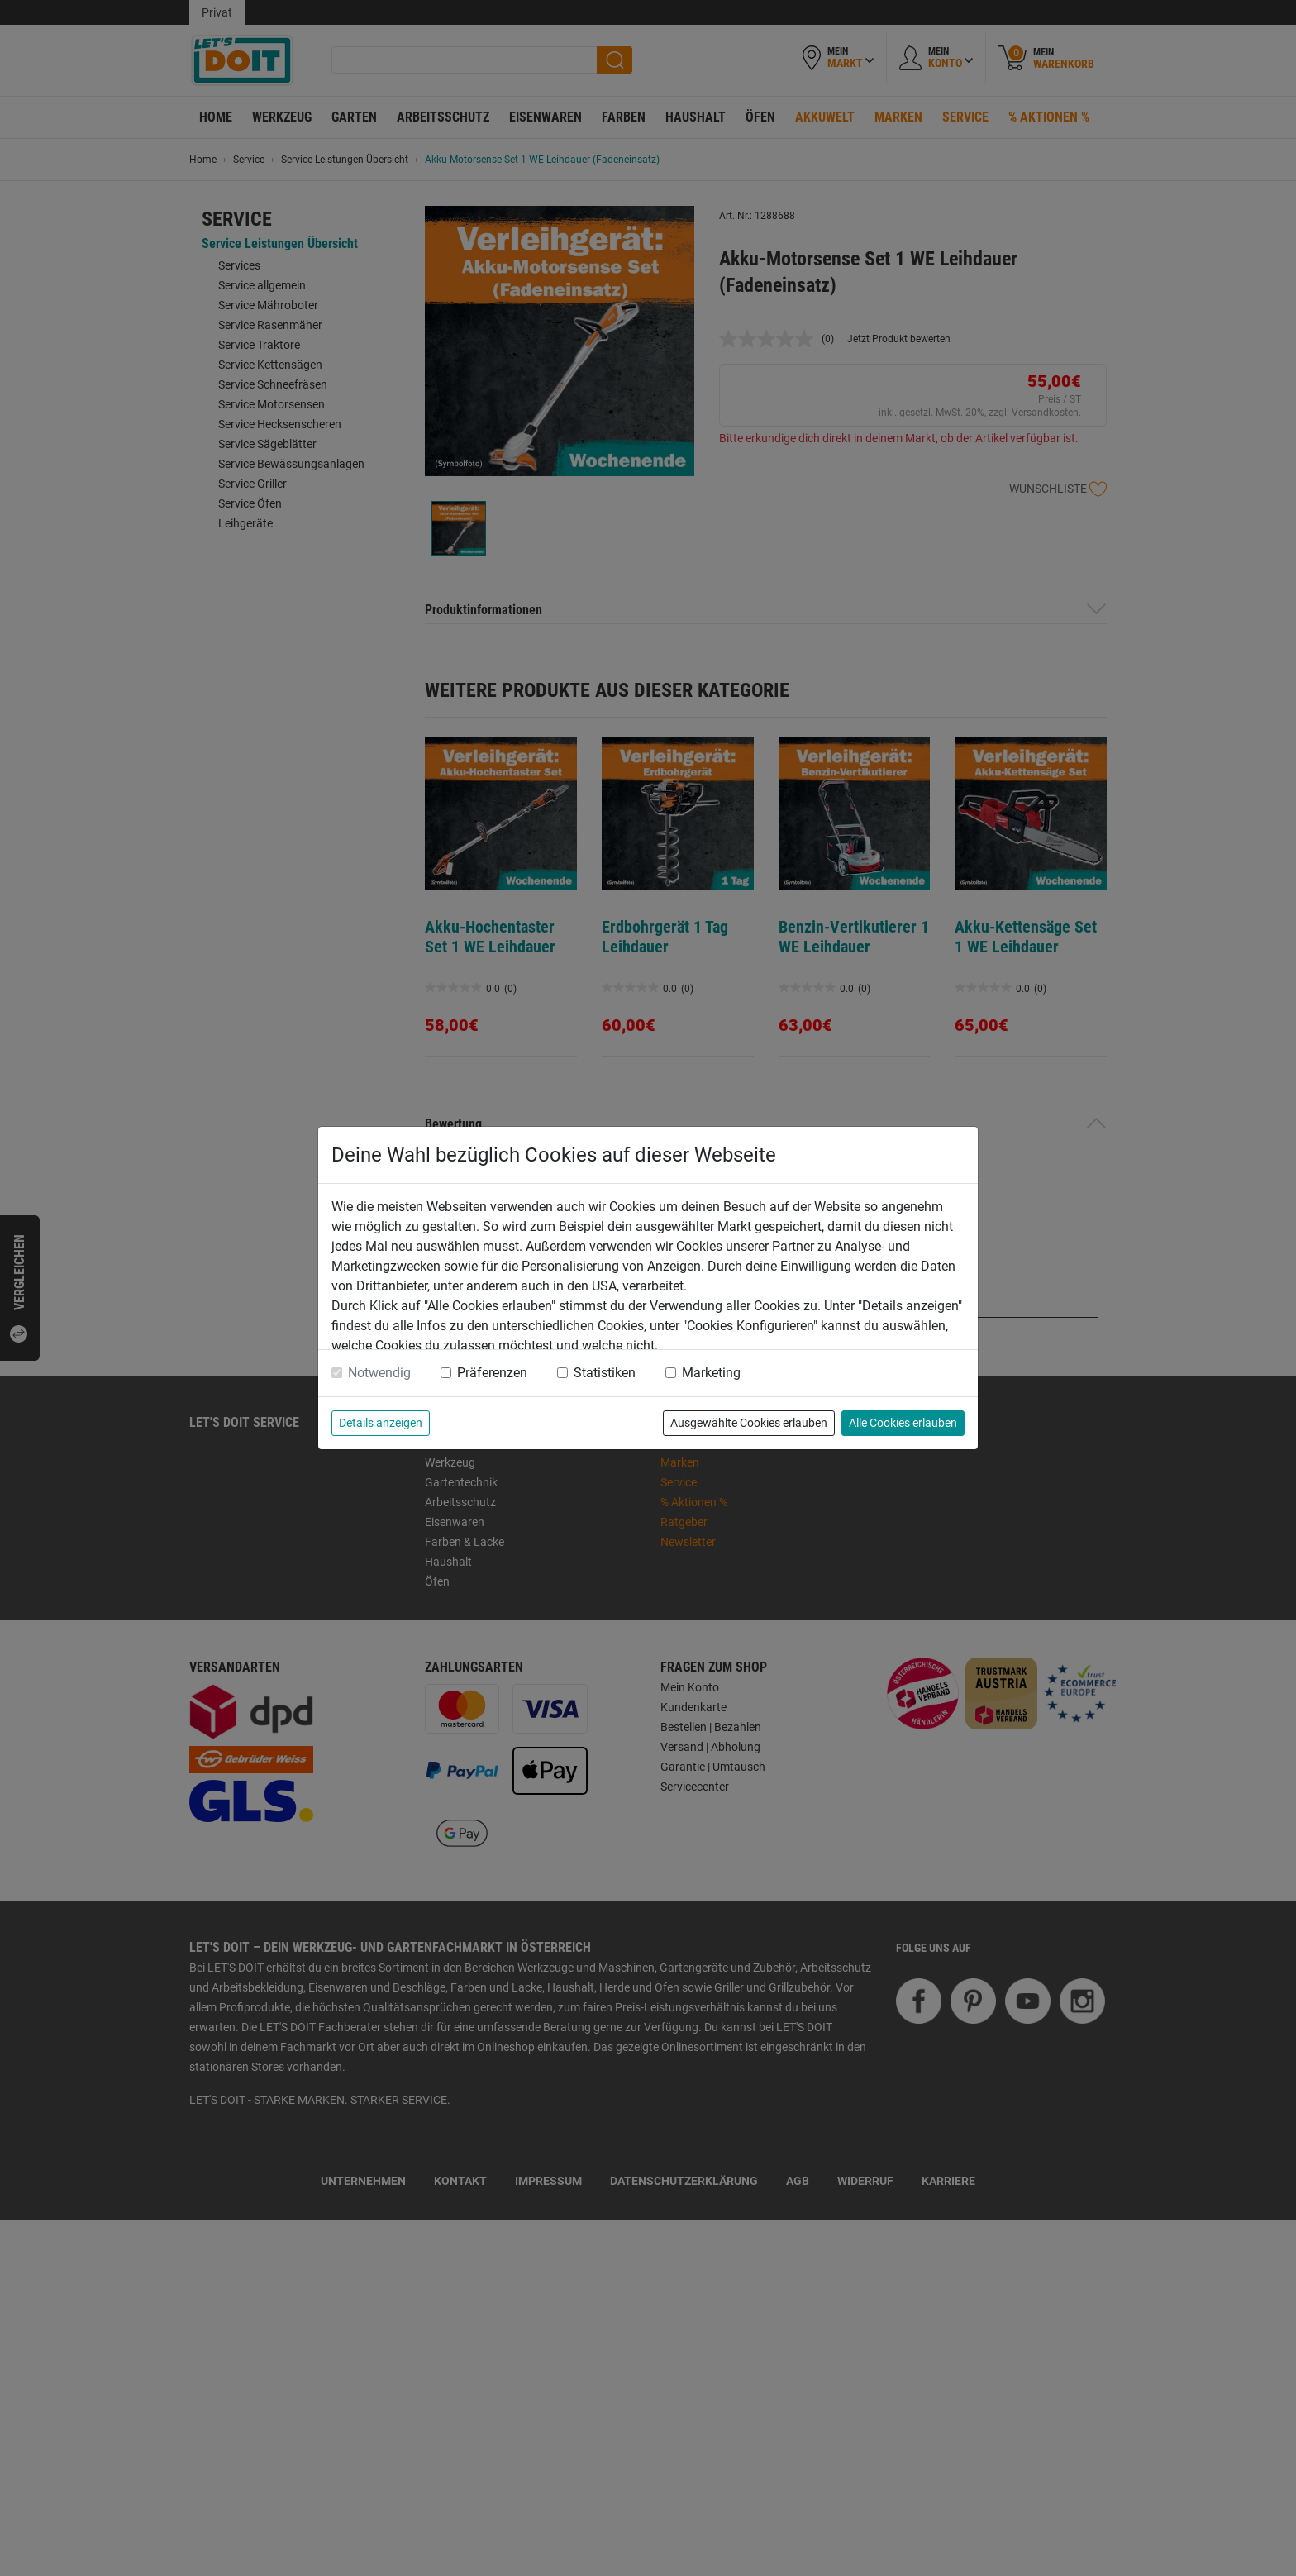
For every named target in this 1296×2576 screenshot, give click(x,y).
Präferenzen (492, 1373)
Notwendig (379, 1373)
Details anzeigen (380, 1422)
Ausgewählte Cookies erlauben (748, 1422)
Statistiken (605, 1373)
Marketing (711, 1373)
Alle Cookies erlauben (903, 1422)
